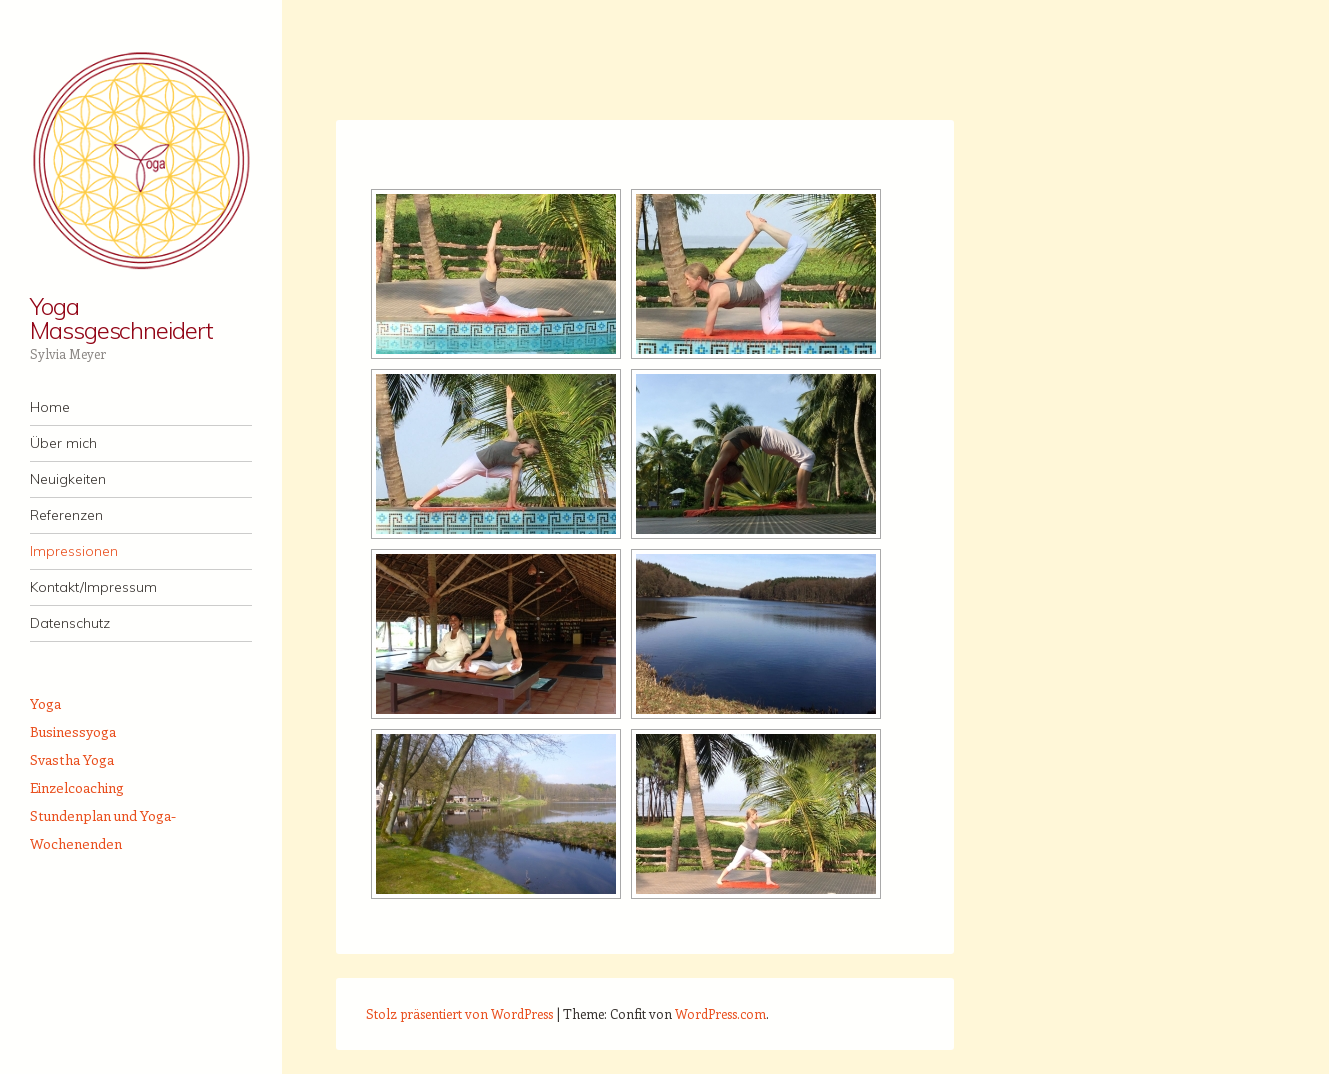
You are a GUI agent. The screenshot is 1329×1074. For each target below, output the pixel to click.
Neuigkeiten (68, 479)
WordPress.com (720, 1013)
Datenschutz (70, 623)
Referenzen (66, 515)
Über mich (63, 443)
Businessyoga (73, 731)
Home (50, 407)
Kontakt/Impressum (93, 587)
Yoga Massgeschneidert (121, 318)
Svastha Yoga (72, 759)
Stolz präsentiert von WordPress (459, 1013)
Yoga (45, 703)
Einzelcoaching (77, 787)
